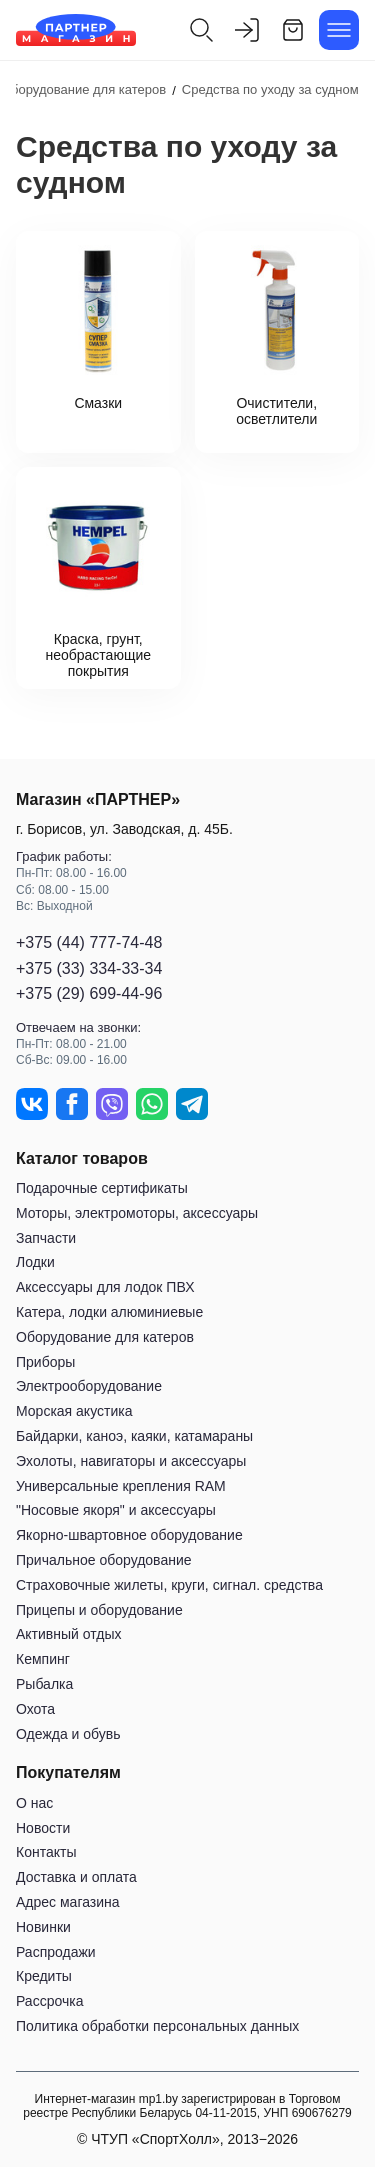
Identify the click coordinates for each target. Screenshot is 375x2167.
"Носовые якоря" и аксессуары (116, 1510)
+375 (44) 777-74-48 (89, 942)
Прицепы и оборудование (99, 1610)
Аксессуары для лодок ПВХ (105, 1287)
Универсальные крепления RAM (121, 1486)
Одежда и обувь (68, 1734)
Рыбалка (44, 1684)
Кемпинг (43, 1659)
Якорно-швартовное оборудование (129, 1535)
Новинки (43, 1927)
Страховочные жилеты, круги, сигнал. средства (169, 1585)
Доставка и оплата (76, 1877)
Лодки (35, 1262)
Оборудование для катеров (105, 1337)
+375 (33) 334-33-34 (89, 968)
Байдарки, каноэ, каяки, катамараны (134, 1436)
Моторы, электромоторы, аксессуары (137, 1213)
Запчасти (46, 1238)
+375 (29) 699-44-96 (89, 993)
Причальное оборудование (104, 1560)
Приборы (45, 1362)
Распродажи (56, 1952)
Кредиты (44, 1976)
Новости (43, 1828)
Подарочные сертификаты (102, 1188)
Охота (35, 1709)
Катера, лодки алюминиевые (109, 1312)
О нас (34, 1803)
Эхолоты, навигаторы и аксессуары (131, 1461)
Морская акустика (74, 1411)
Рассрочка (49, 2001)
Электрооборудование (89, 1386)
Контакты (46, 1852)
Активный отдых (68, 1634)
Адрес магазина (68, 1902)
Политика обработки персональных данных (157, 2026)
